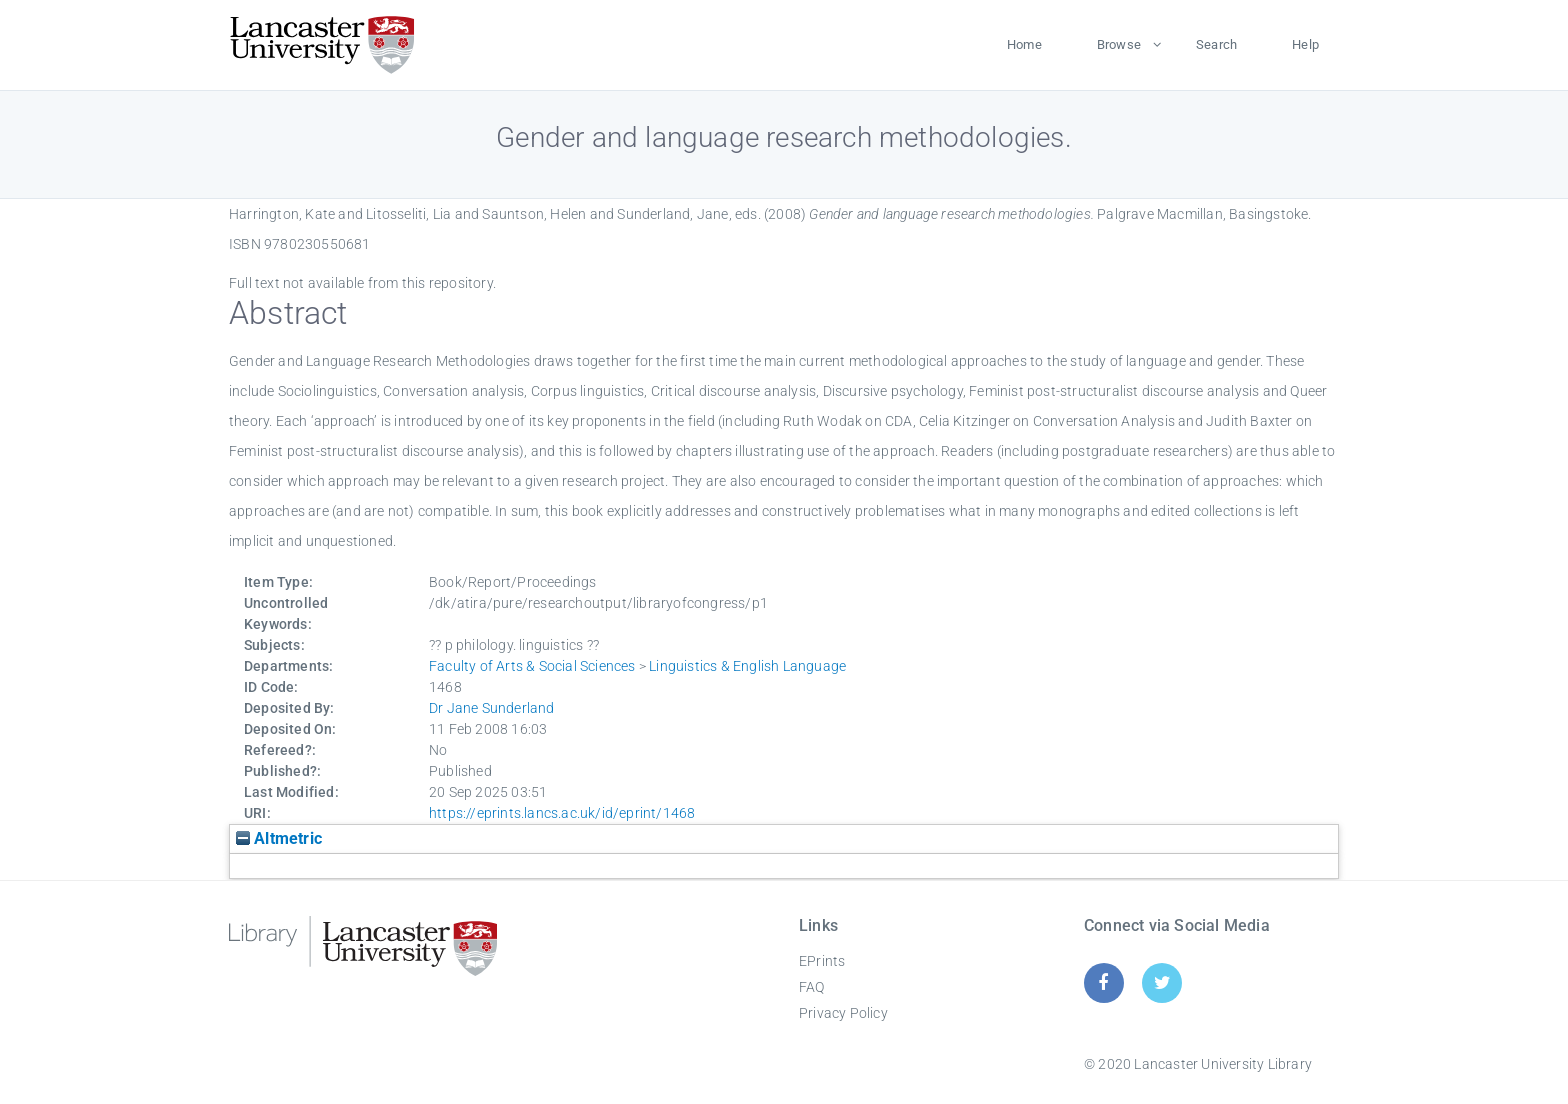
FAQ (812, 987)
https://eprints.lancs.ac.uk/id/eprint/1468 (562, 813)
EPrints (822, 961)
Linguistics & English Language (747, 666)
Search (1216, 44)
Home (1024, 44)
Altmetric (279, 838)
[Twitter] (1162, 982)
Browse (1119, 44)
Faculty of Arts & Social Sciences (532, 666)
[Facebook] (1103, 982)
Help (1305, 44)
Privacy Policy (843, 1013)
